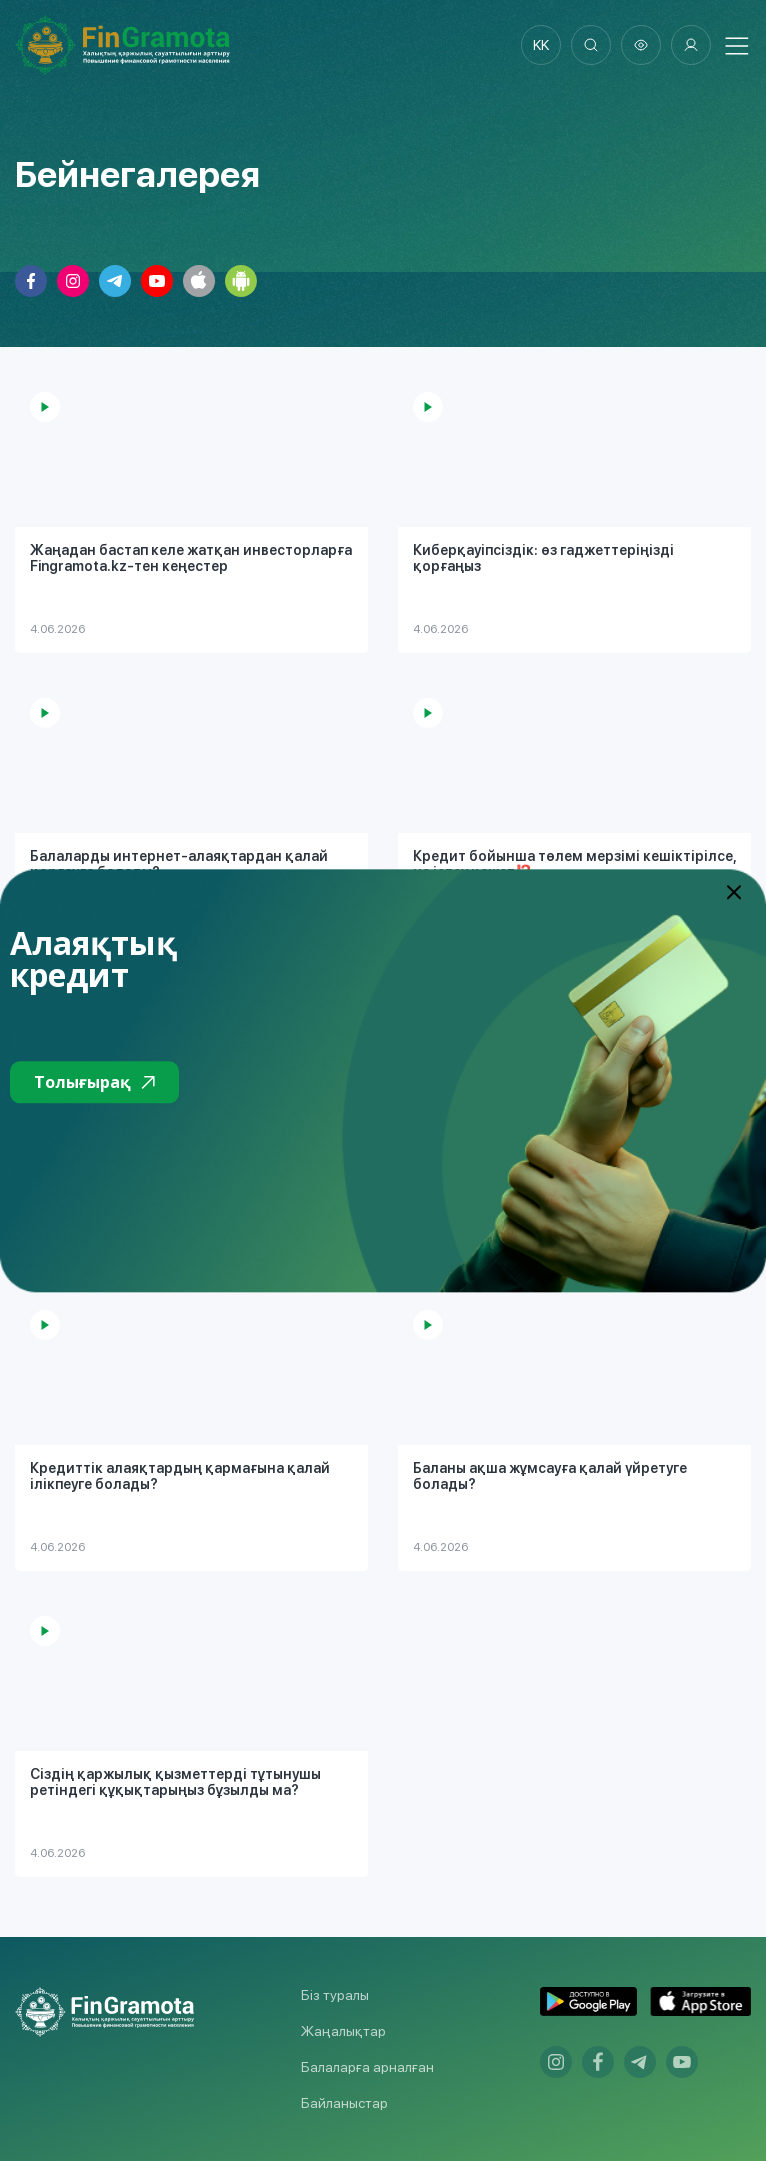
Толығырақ (94, 1082)
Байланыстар (344, 2103)
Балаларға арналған (367, 2067)
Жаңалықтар (343, 2031)
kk (541, 45)
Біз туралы (335, 1995)
